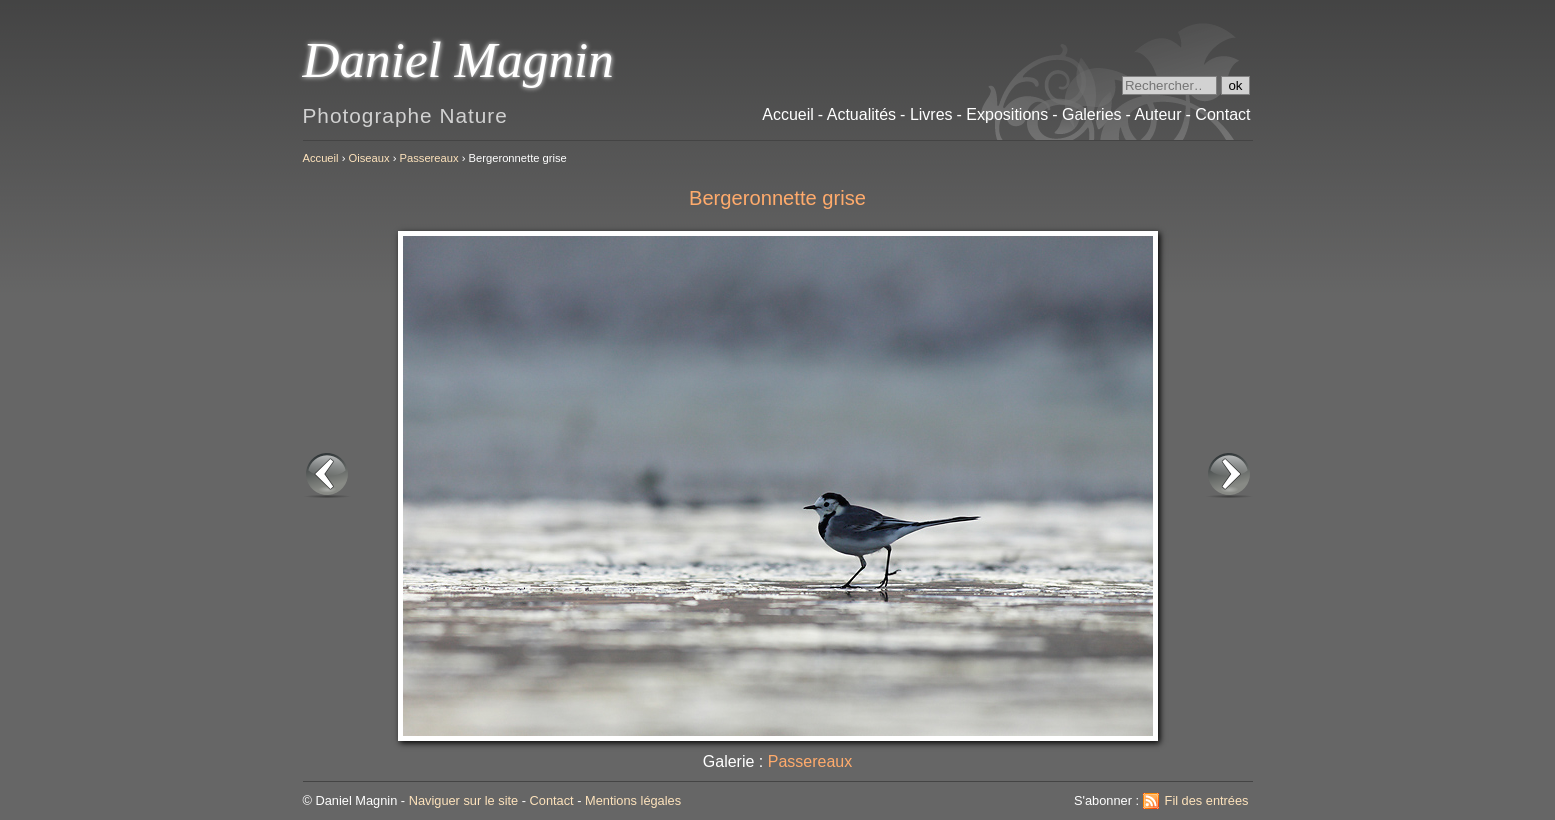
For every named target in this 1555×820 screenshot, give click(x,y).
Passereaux (429, 158)
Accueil (321, 158)
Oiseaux (369, 158)
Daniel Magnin (458, 59)
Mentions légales (633, 800)
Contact (552, 800)
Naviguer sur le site (464, 800)
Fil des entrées (1207, 800)
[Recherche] (1169, 85)
